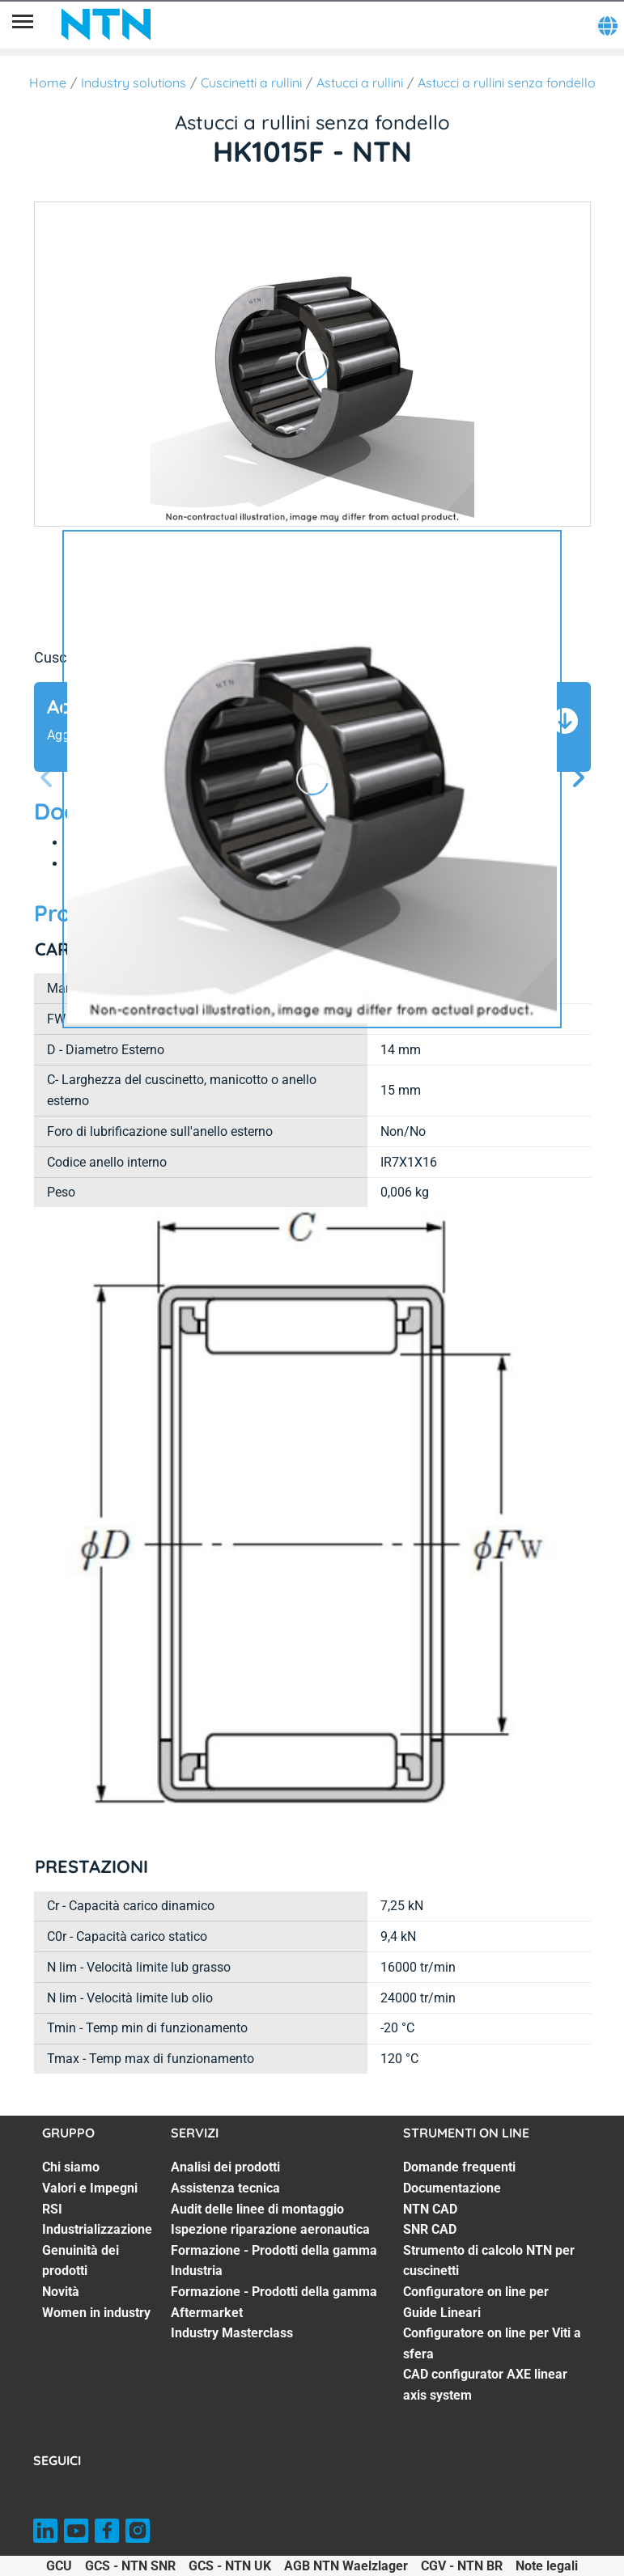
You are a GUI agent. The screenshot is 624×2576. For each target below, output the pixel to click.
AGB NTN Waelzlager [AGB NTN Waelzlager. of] (346, 2566)
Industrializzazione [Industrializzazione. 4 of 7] (97, 2229)
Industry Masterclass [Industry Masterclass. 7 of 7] (232, 2333)
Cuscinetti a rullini (251, 82)
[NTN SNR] (106, 24)
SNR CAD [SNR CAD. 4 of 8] (429, 2229)
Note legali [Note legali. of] (547, 2566)
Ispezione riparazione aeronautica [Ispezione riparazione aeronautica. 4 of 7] (270, 2229)
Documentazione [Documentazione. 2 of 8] (452, 2188)
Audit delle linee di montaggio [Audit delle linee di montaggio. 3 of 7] (257, 2209)
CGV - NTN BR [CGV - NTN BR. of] (462, 2566)
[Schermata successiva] (578, 778)
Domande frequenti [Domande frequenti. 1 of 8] (459, 2167)
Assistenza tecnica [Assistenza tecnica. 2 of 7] (225, 2188)
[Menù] (22, 24)
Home (47, 82)
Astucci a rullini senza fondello (507, 82)
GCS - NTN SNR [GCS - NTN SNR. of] (130, 2566)
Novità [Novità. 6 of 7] (60, 2291)
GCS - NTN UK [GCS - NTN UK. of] (230, 2566)
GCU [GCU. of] (59, 2566)
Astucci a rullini (359, 82)
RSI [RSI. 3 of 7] (52, 2209)
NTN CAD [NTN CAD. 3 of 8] (430, 2209)
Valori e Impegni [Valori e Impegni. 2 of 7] (90, 2188)
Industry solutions (133, 82)
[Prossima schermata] (47, 778)
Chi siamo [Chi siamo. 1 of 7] (71, 2167)
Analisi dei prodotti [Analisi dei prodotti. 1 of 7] (225, 2167)
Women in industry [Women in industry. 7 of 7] (96, 2312)
